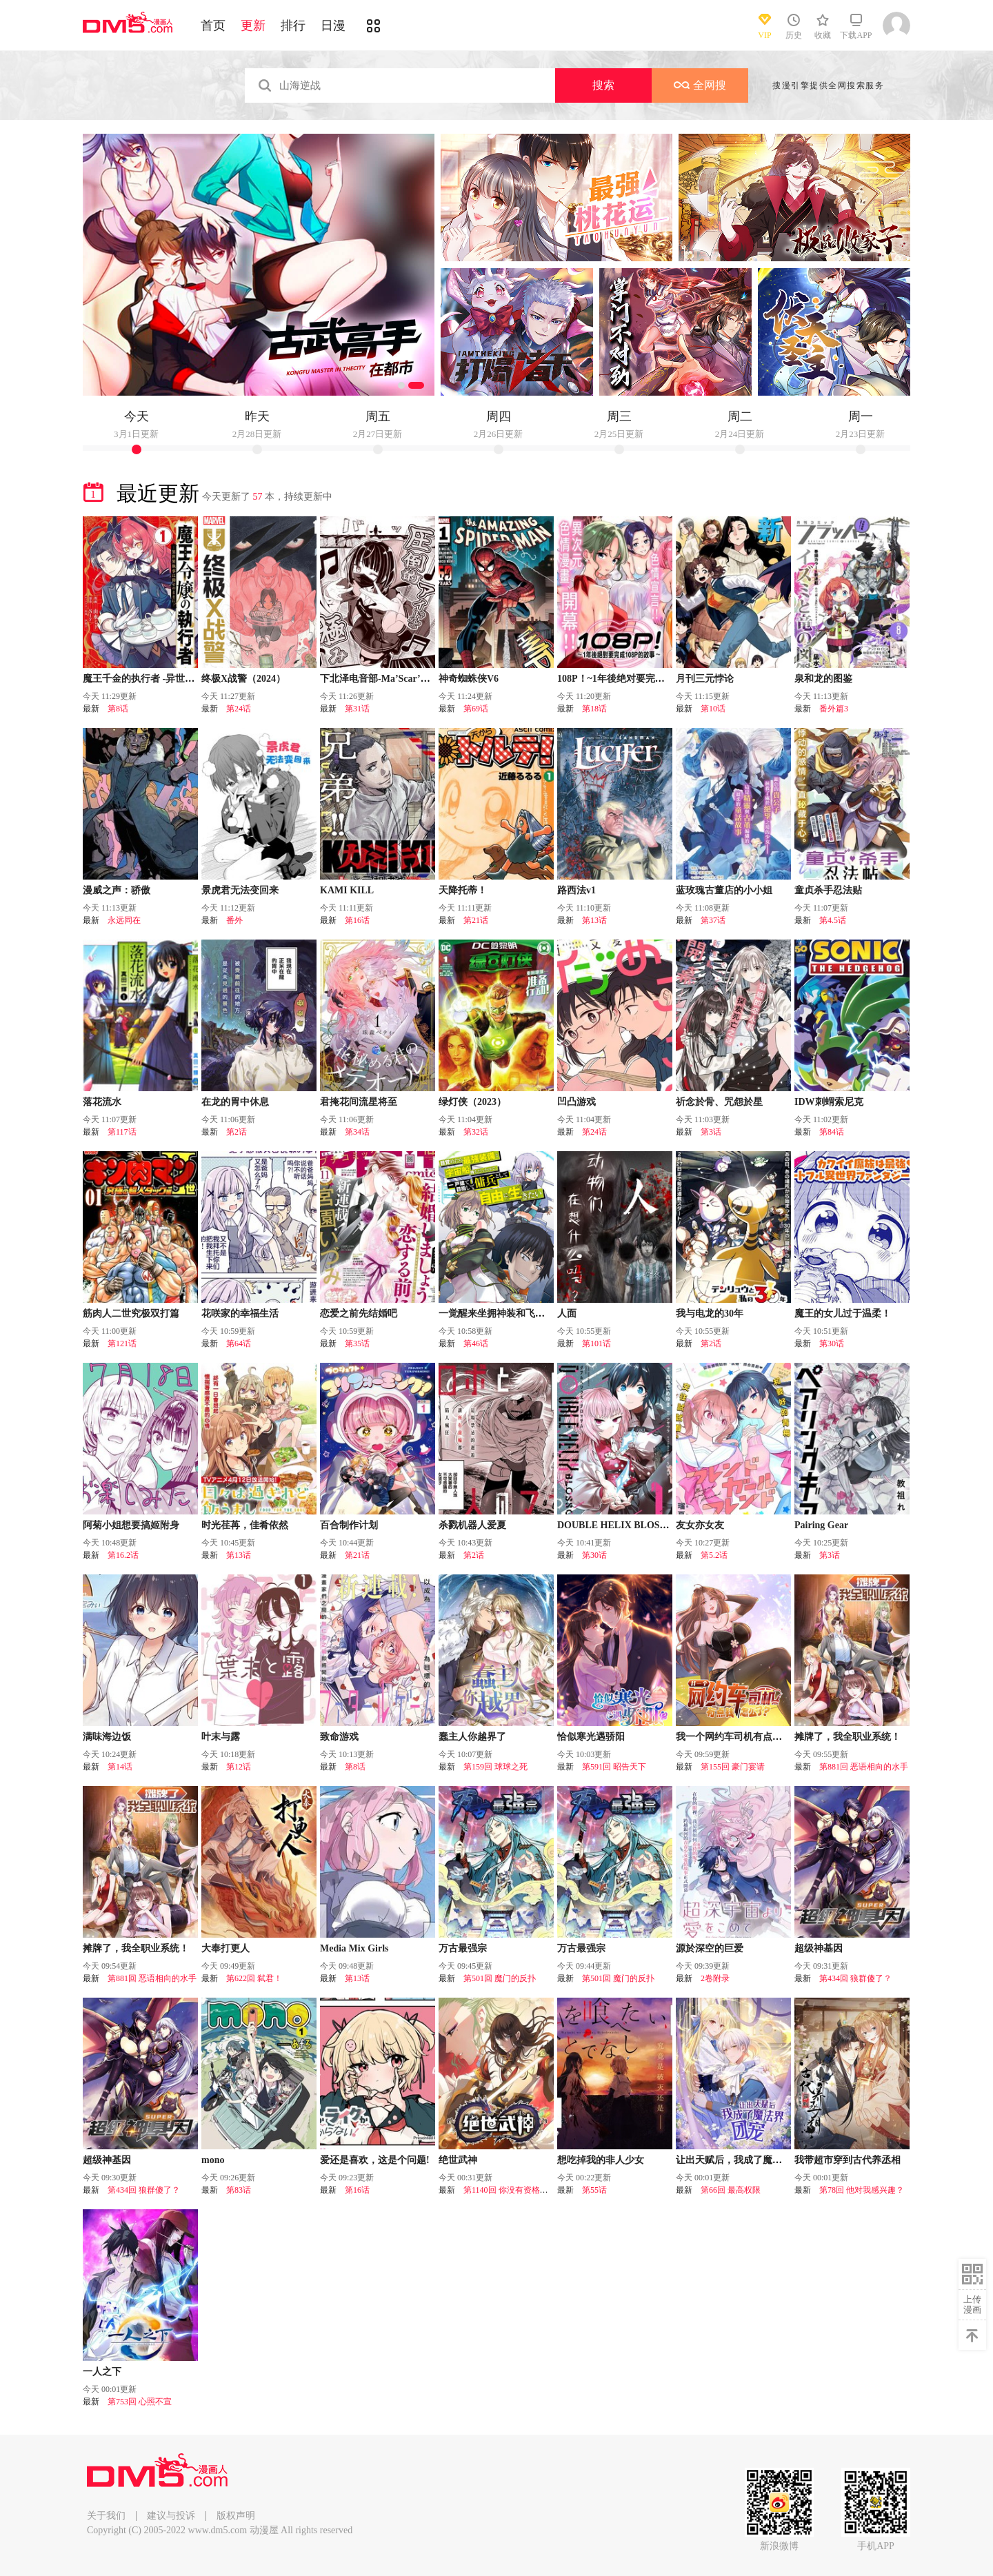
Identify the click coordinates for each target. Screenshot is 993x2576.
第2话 (236, 1132)
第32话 (475, 1132)
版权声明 (236, 2516)
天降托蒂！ (463, 890)
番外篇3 (833, 708)
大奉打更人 (225, 1948)
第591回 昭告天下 (614, 1767)
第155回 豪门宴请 (733, 1767)
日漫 (333, 25)
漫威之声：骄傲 (116, 890)
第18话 (594, 708)
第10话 (713, 708)
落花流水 (102, 1102)
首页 (213, 25)
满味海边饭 (107, 1737)
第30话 (831, 1343)
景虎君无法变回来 (240, 890)
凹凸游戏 (576, 1102)
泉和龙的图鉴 (823, 678)
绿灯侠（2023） (472, 1102)
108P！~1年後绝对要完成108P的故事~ (638, 678)
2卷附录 (715, 1978)
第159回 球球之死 (495, 1767)
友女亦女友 (700, 1525)
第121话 (122, 1343)
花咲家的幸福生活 (240, 1313)
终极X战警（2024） (243, 678)
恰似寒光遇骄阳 (591, 1737)
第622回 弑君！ (254, 1978)
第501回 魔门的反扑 (499, 1978)
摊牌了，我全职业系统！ (847, 1737)
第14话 (120, 1767)
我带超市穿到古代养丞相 (847, 2160)
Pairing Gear (821, 1525)
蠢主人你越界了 (472, 1737)
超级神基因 (818, 1948)
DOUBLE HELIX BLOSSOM (619, 1525)
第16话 (357, 920)
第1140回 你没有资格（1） (512, 2190)
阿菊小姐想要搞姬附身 (131, 1525)
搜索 (603, 85)
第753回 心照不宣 (140, 2401)
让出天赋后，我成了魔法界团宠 (743, 2160)
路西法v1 (576, 890)
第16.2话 (123, 1555)
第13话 (594, 920)
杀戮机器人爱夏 (472, 1525)
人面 (566, 1313)
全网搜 (700, 85)
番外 (234, 920)
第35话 (357, 1343)
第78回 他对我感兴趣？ (861, 2190)
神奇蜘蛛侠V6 (469, 678)
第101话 (596, 1343)
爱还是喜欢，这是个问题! (375, 2160)
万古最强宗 (463, 1948)
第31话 (357, 708)
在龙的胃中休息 (235, 1102)
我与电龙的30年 (709, 1313)
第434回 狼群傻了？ (855, 1978)
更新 (253, 25)
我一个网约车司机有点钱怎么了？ (748, 1737)
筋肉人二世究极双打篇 (131, 1313)
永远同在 (124, 920)
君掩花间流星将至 (358, 1102)
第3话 (711, 1132)
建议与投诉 (171, 2516)
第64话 (238, 1343)
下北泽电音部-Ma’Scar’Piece (381, 678)
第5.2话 (714, 1555)
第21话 (475, 920)
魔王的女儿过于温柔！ (842, 1313)
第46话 (475, 1343)
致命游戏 (339, 1737)
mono (212, 2160)
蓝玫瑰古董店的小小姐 (724, 890)
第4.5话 (832, 920)
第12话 (238, 1767)
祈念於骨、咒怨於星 (719, 1102)
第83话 (238, 2190)
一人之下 (102, 2371)
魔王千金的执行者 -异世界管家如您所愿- (169, 678)
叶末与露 (220, 1737)
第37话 (713, 920)
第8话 (118, 708)
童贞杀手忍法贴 (828, 890)
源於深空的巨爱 (709, 1948)
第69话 (475, 708)
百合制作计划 (349, 1525)
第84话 (831, 1132)
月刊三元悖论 (705, 678)
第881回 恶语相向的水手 (863, 1767)
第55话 (594, 2190)
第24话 (238, 708)
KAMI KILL (347, 890)
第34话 (357, 1132)
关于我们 (106, 2516)
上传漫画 (972, 2304)
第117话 (122, 1132)
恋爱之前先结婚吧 (358, 1313)
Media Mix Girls (354, 1948)
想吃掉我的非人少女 (600, 2160)
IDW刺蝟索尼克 (828, 1102)
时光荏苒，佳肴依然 (244, 1525)
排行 (293, 25)
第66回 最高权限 (731, 2190)
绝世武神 (458, 2160)
